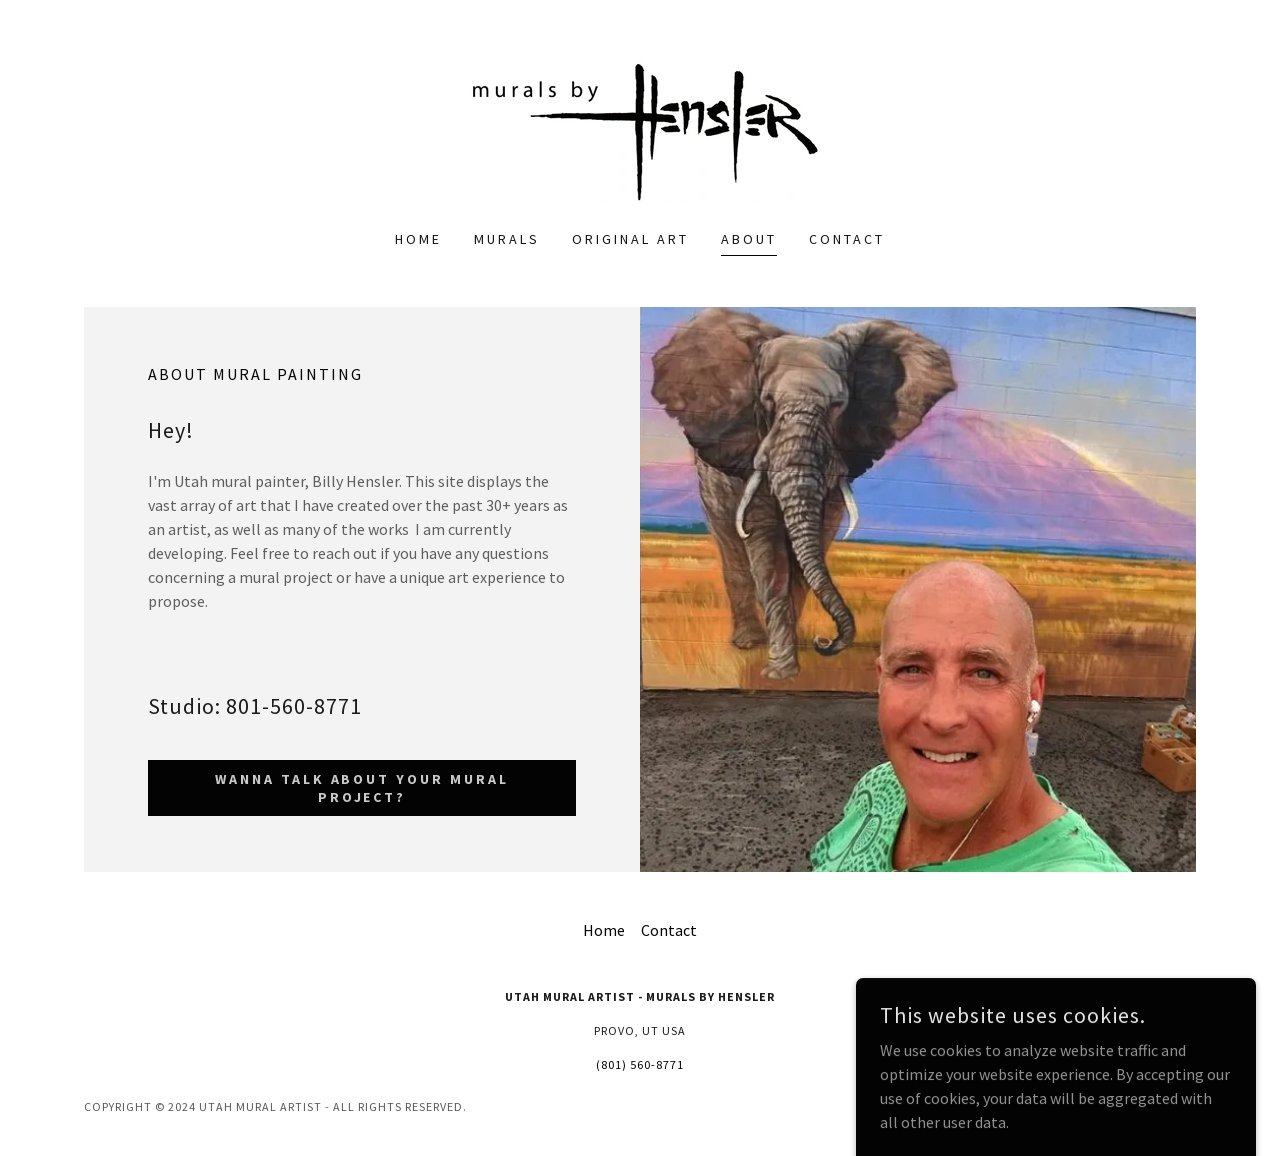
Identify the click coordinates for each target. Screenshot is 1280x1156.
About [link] (749, 239)
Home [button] (604, 930)
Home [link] (418, 239)
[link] (640, 127)
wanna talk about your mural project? (362, 788)
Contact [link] (847, 239)
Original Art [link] (630, 239)
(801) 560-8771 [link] (640, 1064)
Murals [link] (507, 239)
